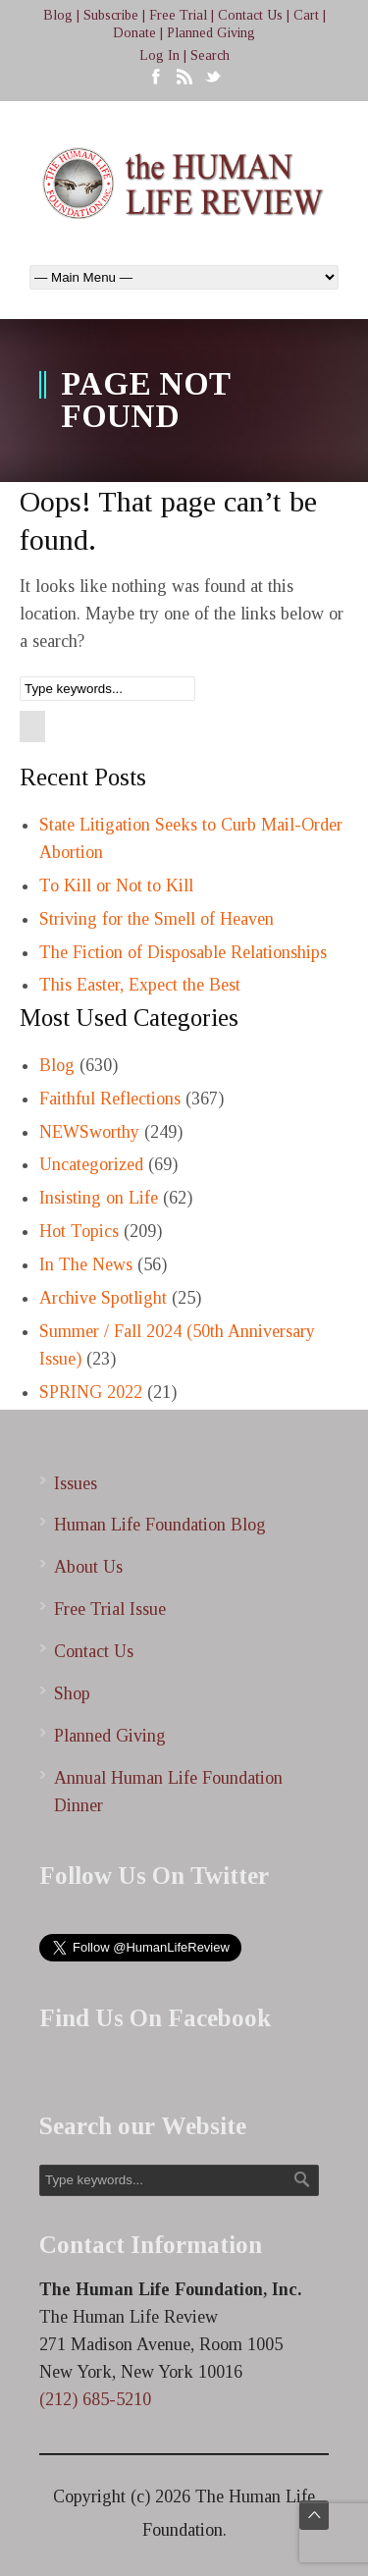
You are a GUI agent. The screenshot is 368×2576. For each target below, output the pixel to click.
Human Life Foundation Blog (160, 1524)
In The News (85, 1264)
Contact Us (250, 15)
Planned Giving (211, 33)
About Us (88, 1567)
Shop (72, 1693)
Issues (75, 1483)
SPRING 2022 (90, 1392)
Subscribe (110, 15)
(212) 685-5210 (95, 2399)
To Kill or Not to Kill (116, 885)
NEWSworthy (89, 1132)
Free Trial (178, 15)
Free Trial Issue (110, 1609)
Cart (306, 15)
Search (210, 55)
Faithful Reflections (110, 1098)
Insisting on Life (98, 1198)
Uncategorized (91, 1164)
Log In (159, 55)
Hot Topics (79, 1231)
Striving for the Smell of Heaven (156, 919)
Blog (58, 15)
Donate (134, 33)
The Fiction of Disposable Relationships (183, 952)
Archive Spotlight (103, 1298)
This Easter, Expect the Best (139, 984)
